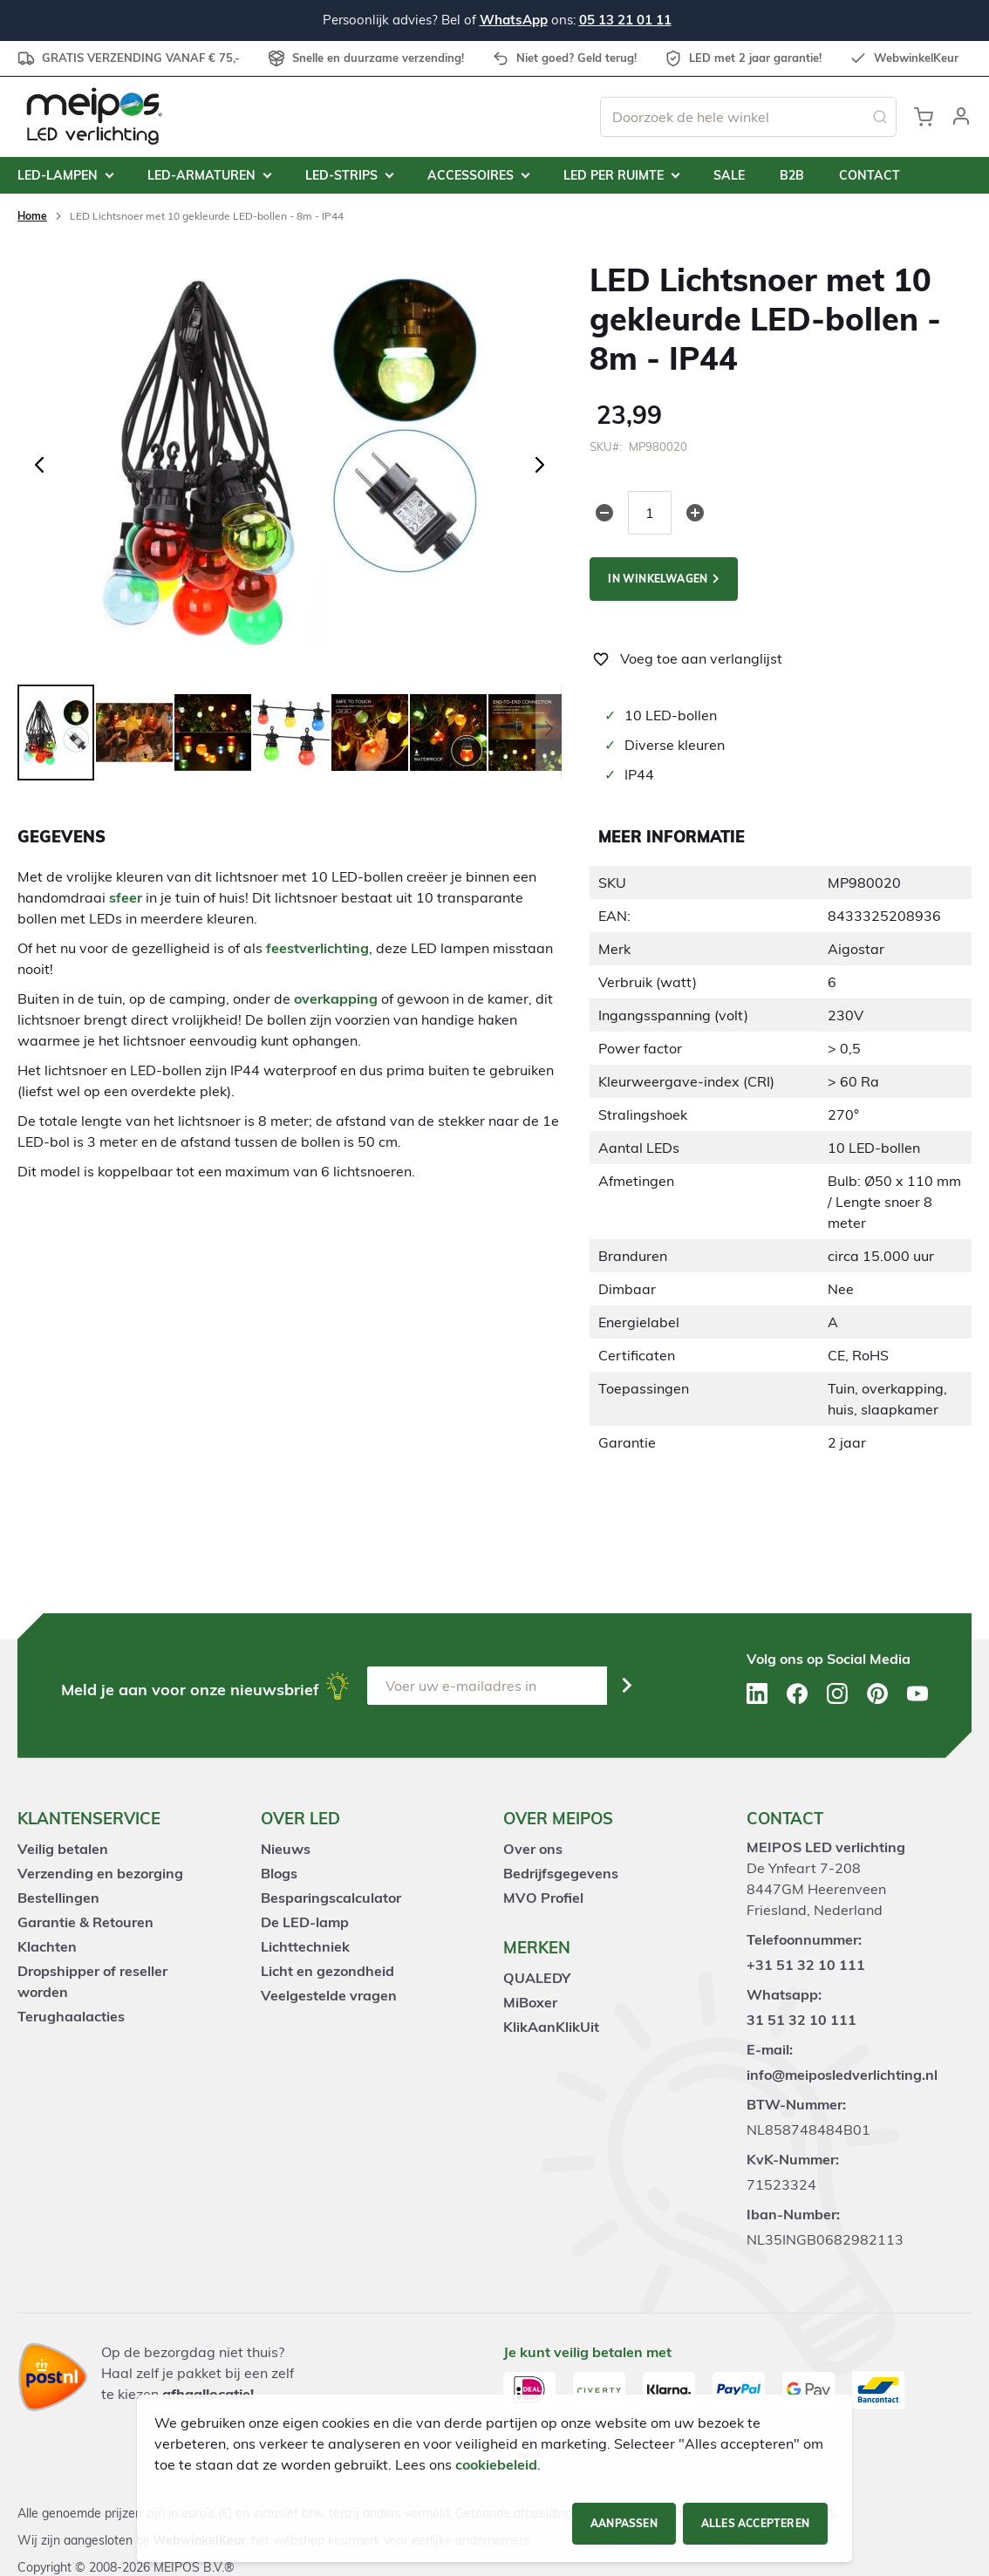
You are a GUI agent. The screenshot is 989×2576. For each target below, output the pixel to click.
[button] (961, 117)
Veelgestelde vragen (329, 1995)
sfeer (125, 897)
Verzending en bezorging (100, 1873)
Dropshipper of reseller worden (92, 1981)
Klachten (47, 1946)
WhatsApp (514, 19)
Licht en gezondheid (327, 1971)
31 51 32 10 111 (801, 2019)
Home (32, 215)
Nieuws (285, 1848)
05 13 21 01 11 (625, 19)
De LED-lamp (305, 1922)
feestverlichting (317, 948)
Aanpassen (624, 2523)
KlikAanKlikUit (551, 2026)
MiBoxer (530, 2002)
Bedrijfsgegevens (560, 1873)
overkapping (336, 998)
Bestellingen (58, 1897)
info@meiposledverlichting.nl (842, 2074)
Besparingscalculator (331, 1897)
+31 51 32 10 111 (806, 1964)
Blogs (279, 1873)
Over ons (533, 1848)
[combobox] (748, 117)
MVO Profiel (543, 1897)
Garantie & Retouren (85, 1922)
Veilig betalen (62, 1848)
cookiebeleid (496, 2464)
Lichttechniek (305, 1946)
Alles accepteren (755, 2523)
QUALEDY (536, 1978)
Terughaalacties (71, 2016)
